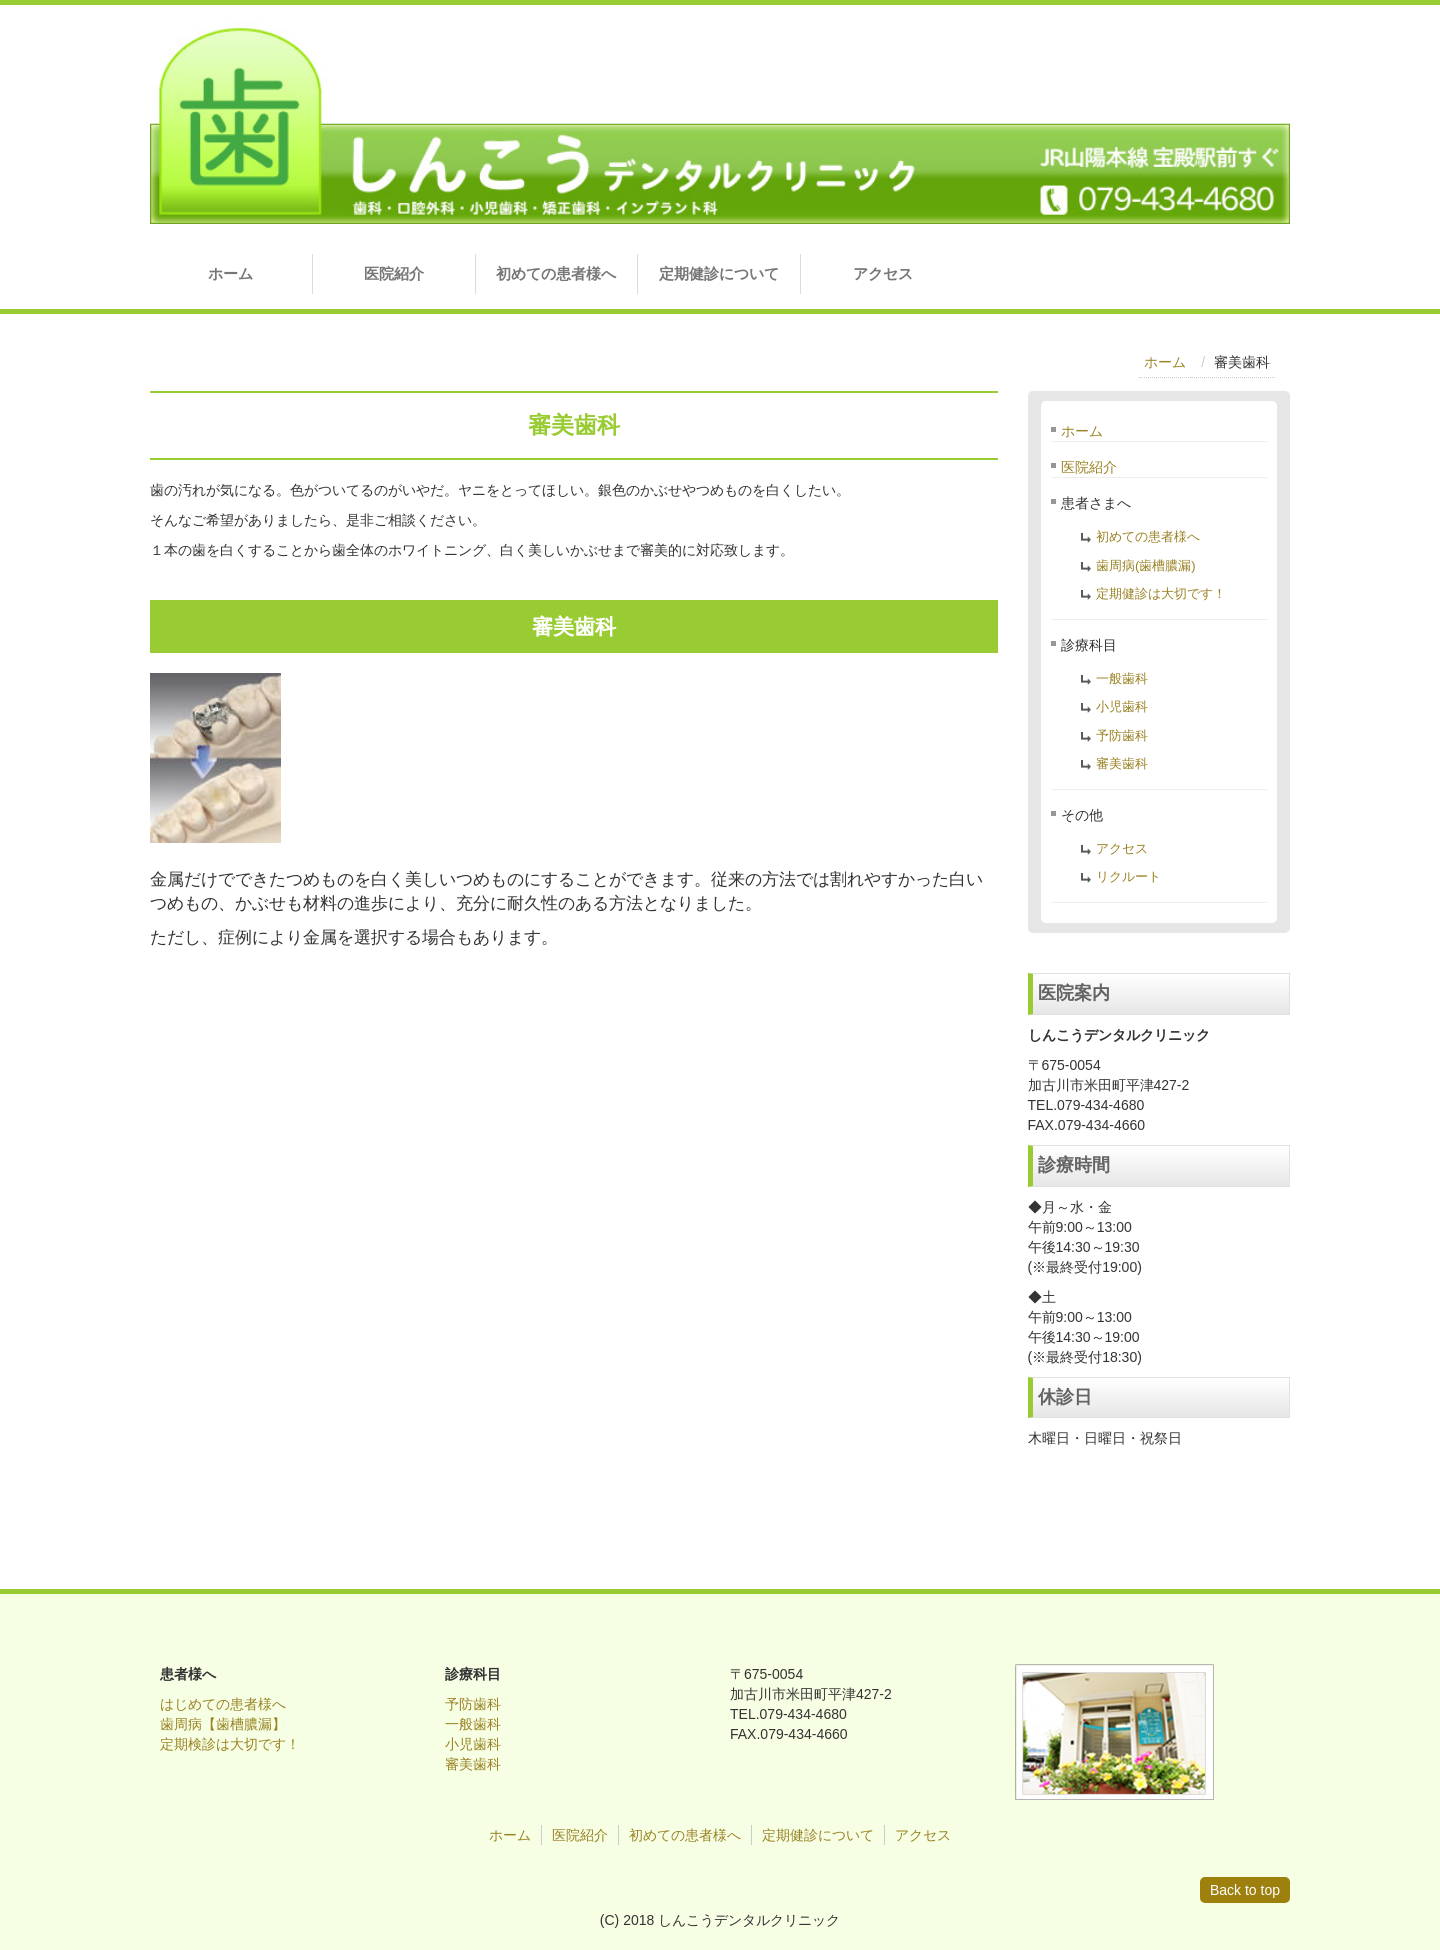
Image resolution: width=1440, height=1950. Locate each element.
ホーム (230, 273)
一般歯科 (1122, 678)
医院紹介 (394, 273)
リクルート (1128, 876)
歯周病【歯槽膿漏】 (223, 1724)
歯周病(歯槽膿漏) (1146, 565)
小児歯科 (1122, 706)
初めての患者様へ (556, 273)
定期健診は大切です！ (1161, 593)
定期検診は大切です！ (230, 1744)
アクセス (883, 273)
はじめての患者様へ (223, 1704)
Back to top (1245, 1890)
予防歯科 (1122, 735)
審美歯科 (1122, 763)
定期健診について (719, 273)
